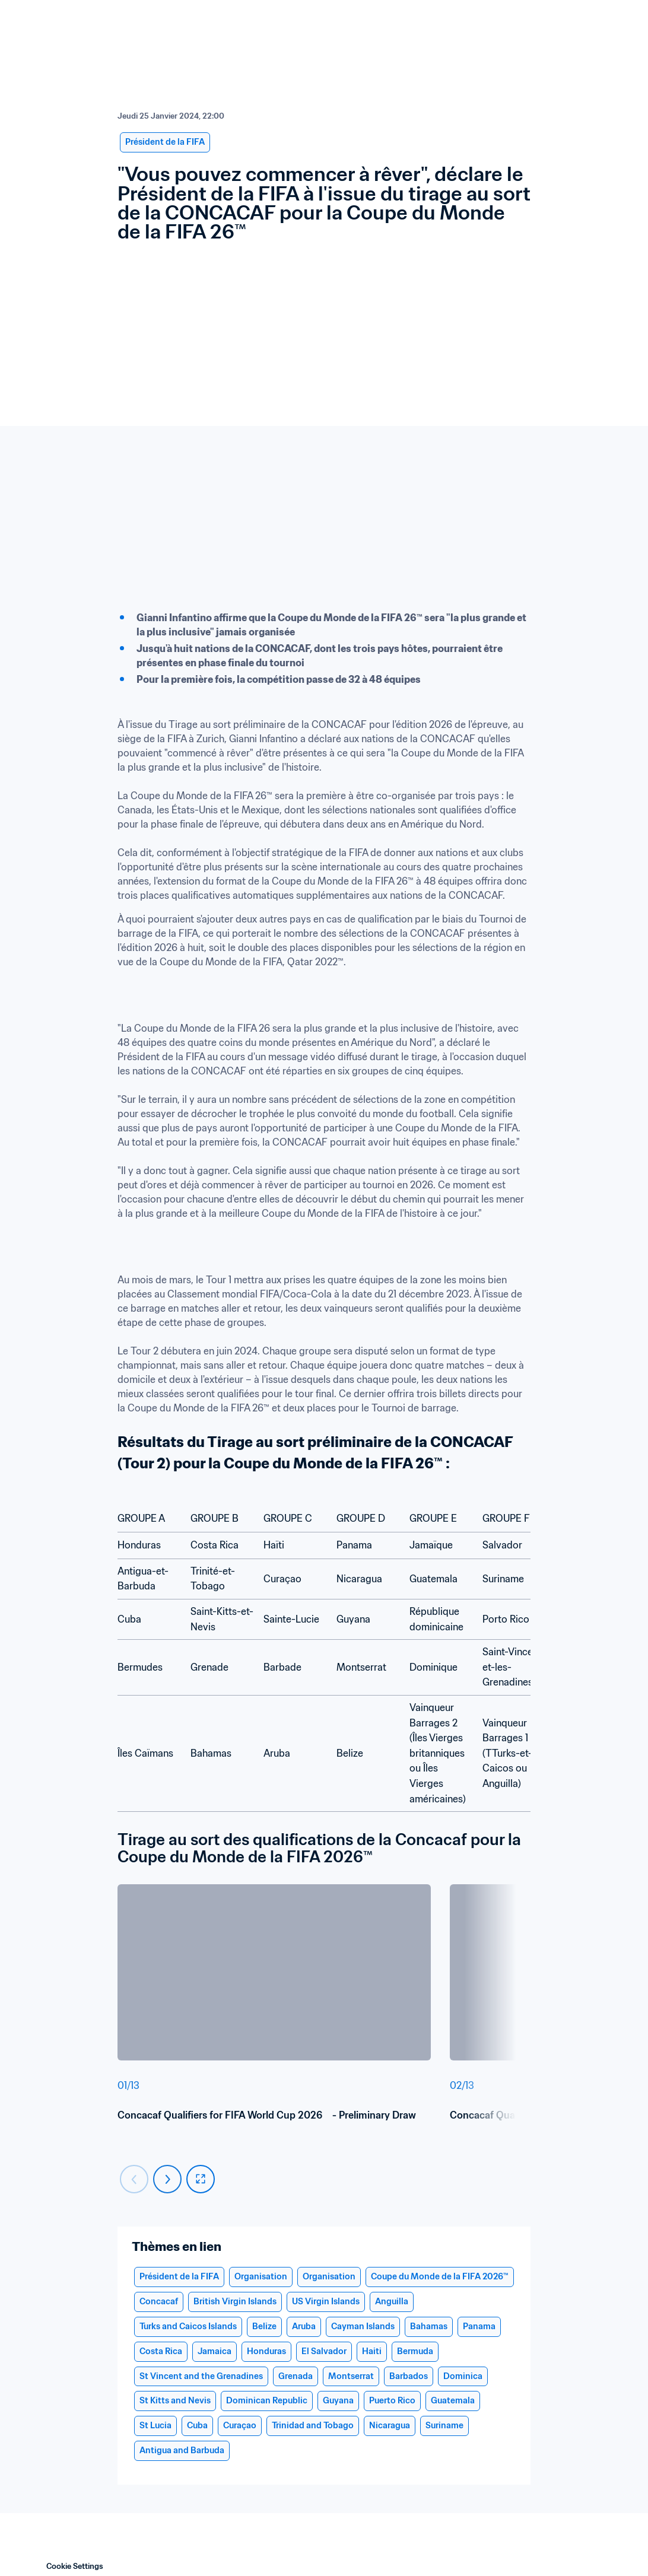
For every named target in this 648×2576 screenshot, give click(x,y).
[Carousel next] (167, 2179)
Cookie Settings (74, 2566)
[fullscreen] (200, 2179)
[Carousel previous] (134, 2179)
